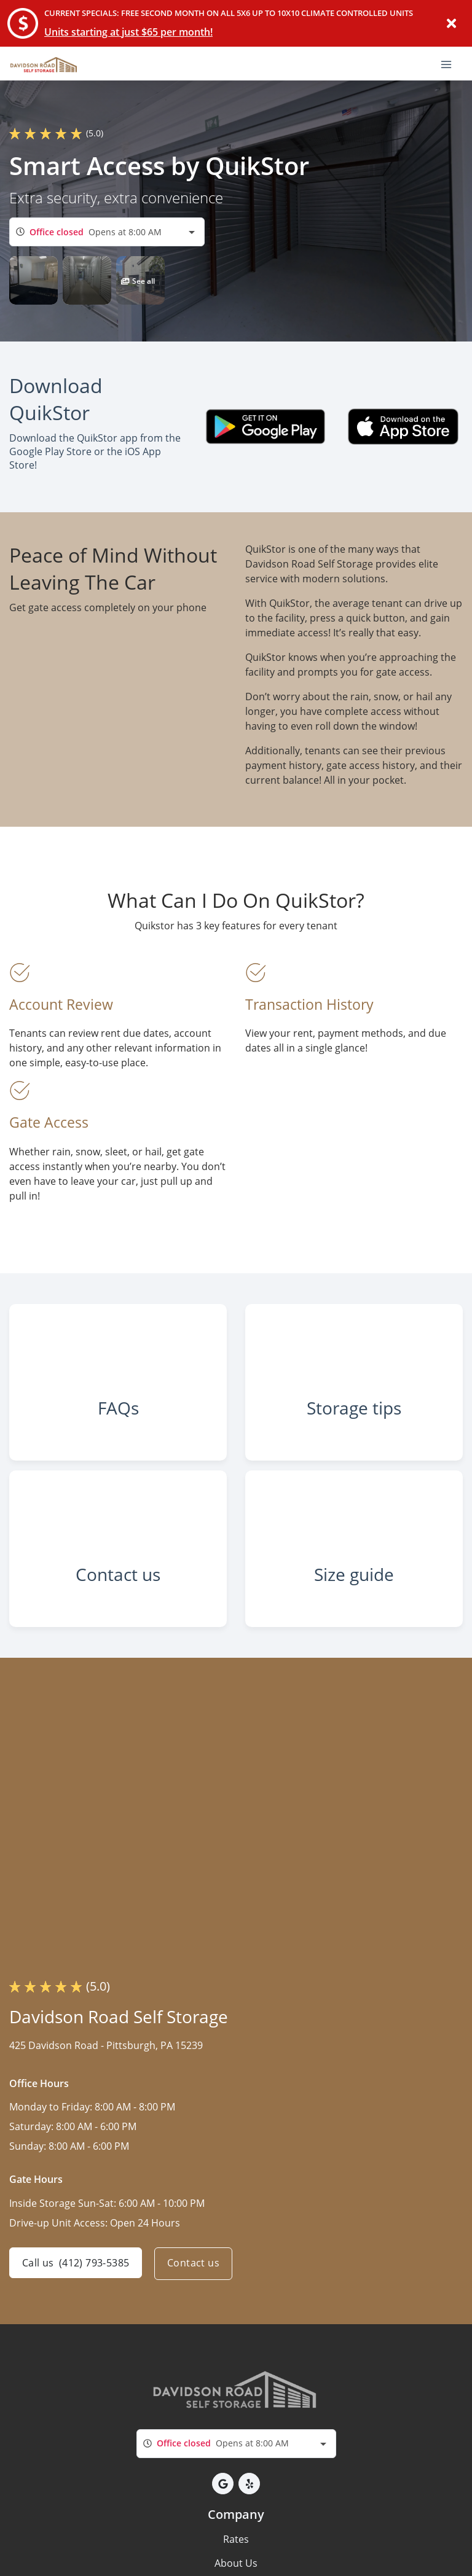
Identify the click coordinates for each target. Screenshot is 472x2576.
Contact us (196, 2288)
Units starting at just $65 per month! (128, 32)
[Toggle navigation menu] (451, 63)
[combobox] (107, 231)
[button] (33, 280)
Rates (236, 2563)
